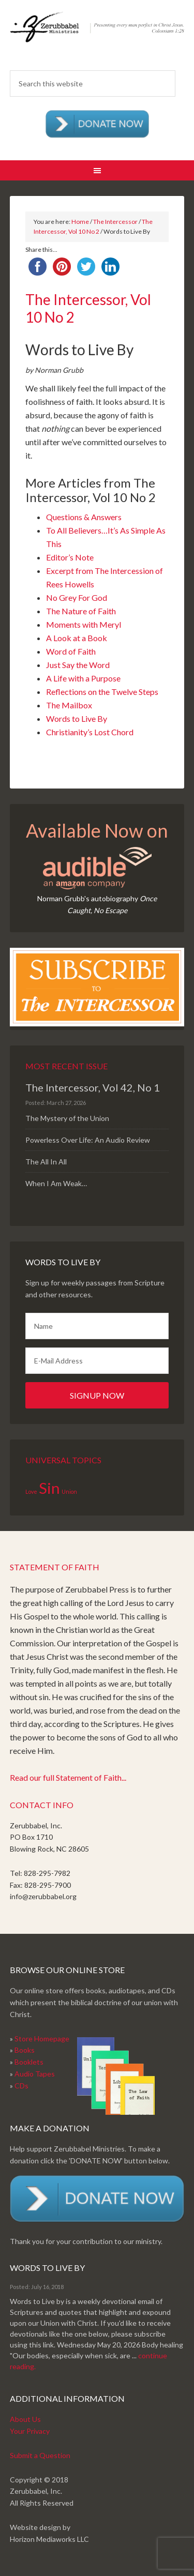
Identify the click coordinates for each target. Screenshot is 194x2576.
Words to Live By (76, 718)
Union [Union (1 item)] (69, 1491)
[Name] (97, 1326)
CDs (21, 2085)
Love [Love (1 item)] (31, 1491)
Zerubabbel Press (97, 36)
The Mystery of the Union (67, 1118)
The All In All (46, 1161)
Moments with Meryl (83, 624)
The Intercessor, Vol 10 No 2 (88, 308)
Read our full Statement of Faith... (68, 1777)
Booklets (28, 2061)
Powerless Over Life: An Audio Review (87, 1139)
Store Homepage (41, 2038)
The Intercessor (115, 221)
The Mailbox (69, 705)
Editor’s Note (70, 557)
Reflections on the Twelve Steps (102, 691)
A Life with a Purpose (83, 678)
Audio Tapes (34, 2073)
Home (80, 221)
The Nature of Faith (81, 611)
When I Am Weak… (56, 1183)
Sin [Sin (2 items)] (49, 1488)
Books (24, 2049)
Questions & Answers (84, 517)
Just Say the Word (78, 665)
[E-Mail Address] (97, 1360)
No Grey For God (76, 597)
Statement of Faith (54, 1567)
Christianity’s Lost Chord (89, 732)
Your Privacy (30, 2431)
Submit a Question (40, 2455)
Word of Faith (71, 651)
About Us (25, 2419)
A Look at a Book (76, 638)
